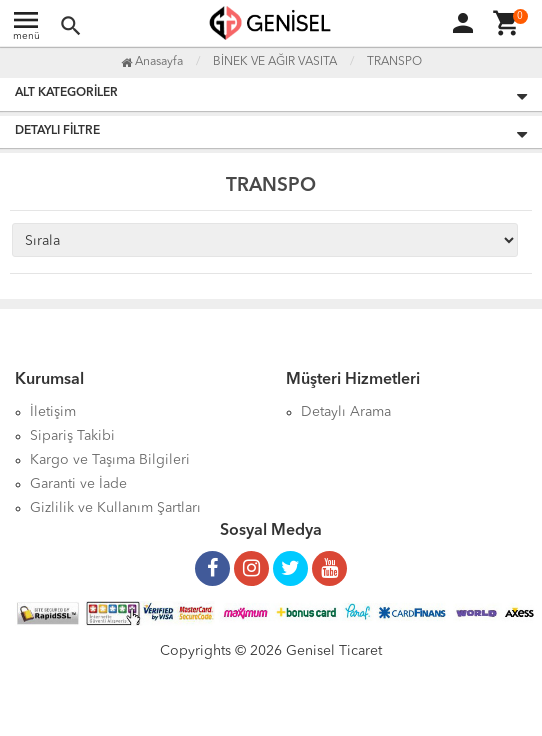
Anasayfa (152, 62)
